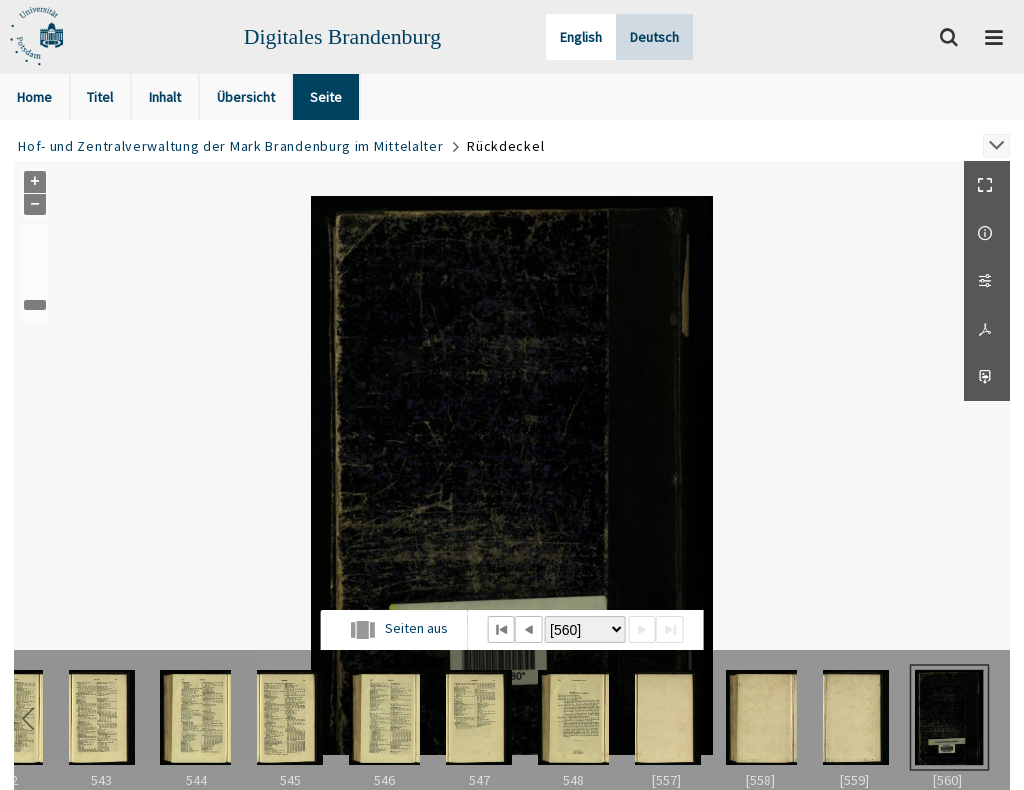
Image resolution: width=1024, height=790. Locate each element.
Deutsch (654, 37)
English (581, 37)
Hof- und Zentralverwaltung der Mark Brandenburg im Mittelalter (230, 146)
